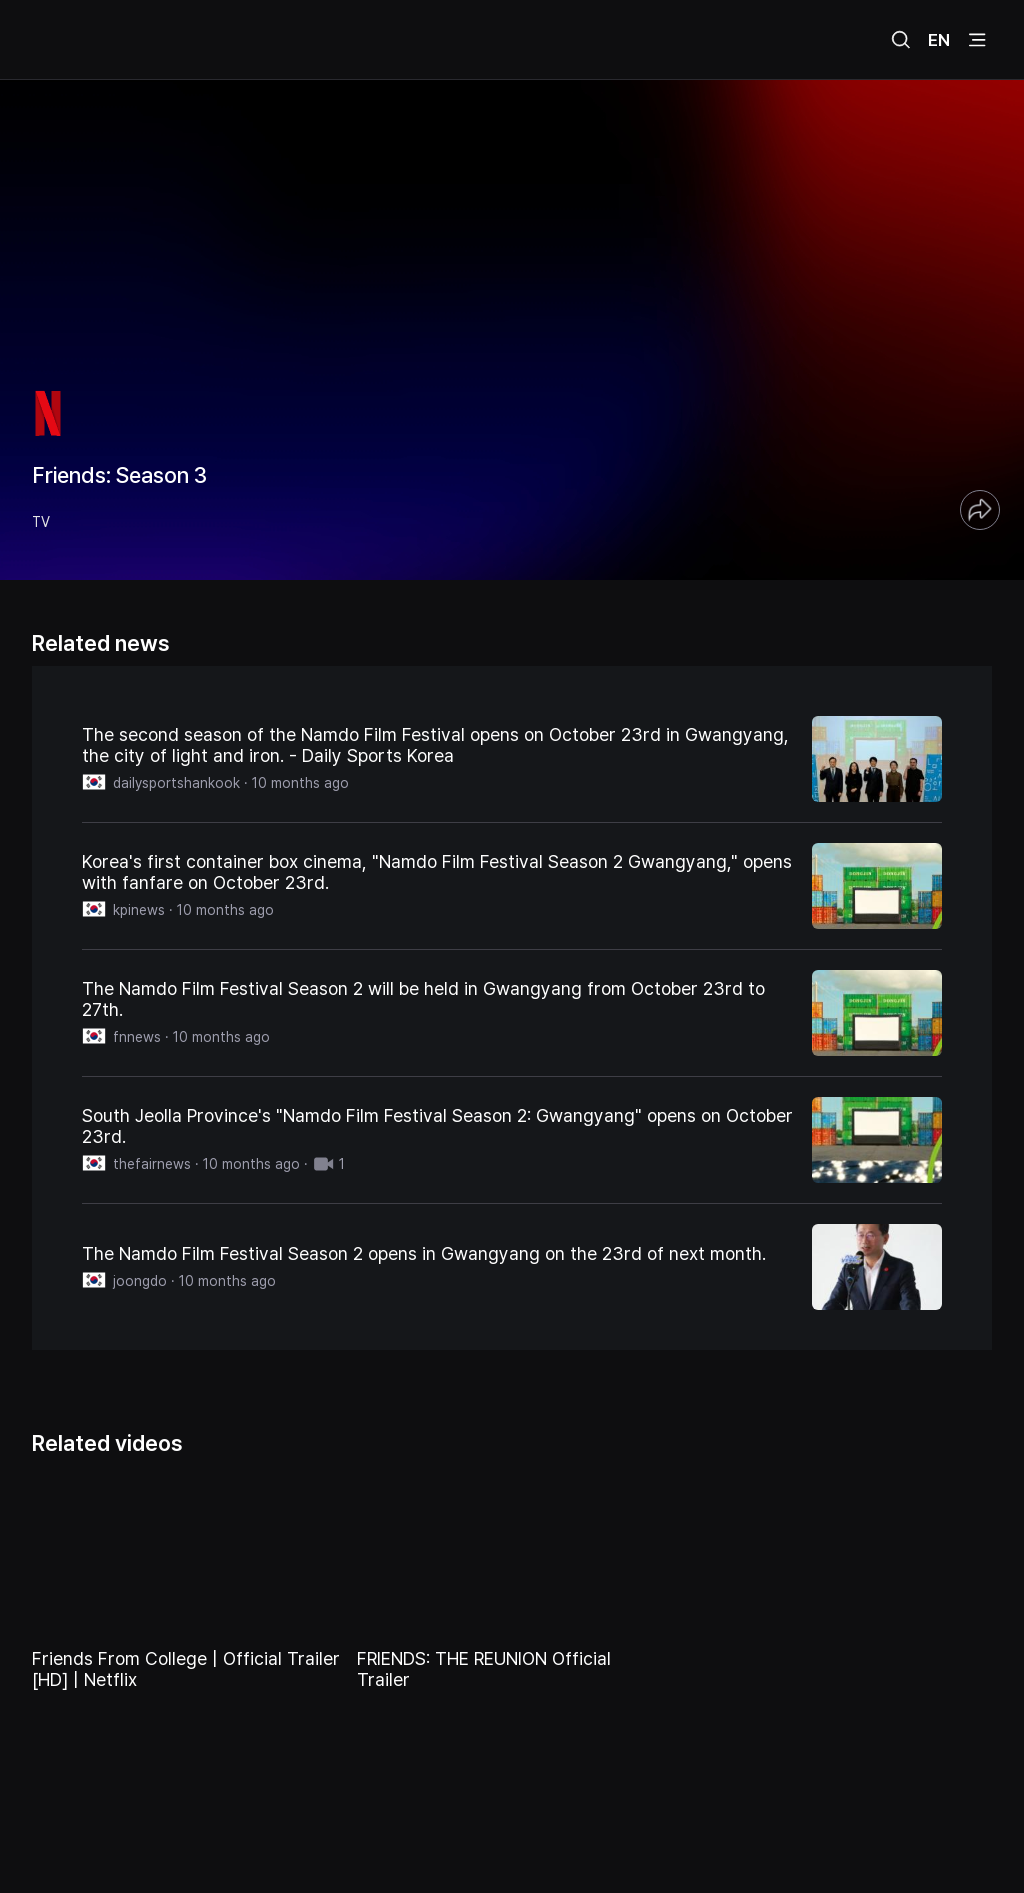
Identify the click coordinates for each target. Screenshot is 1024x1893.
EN (939, 40)
